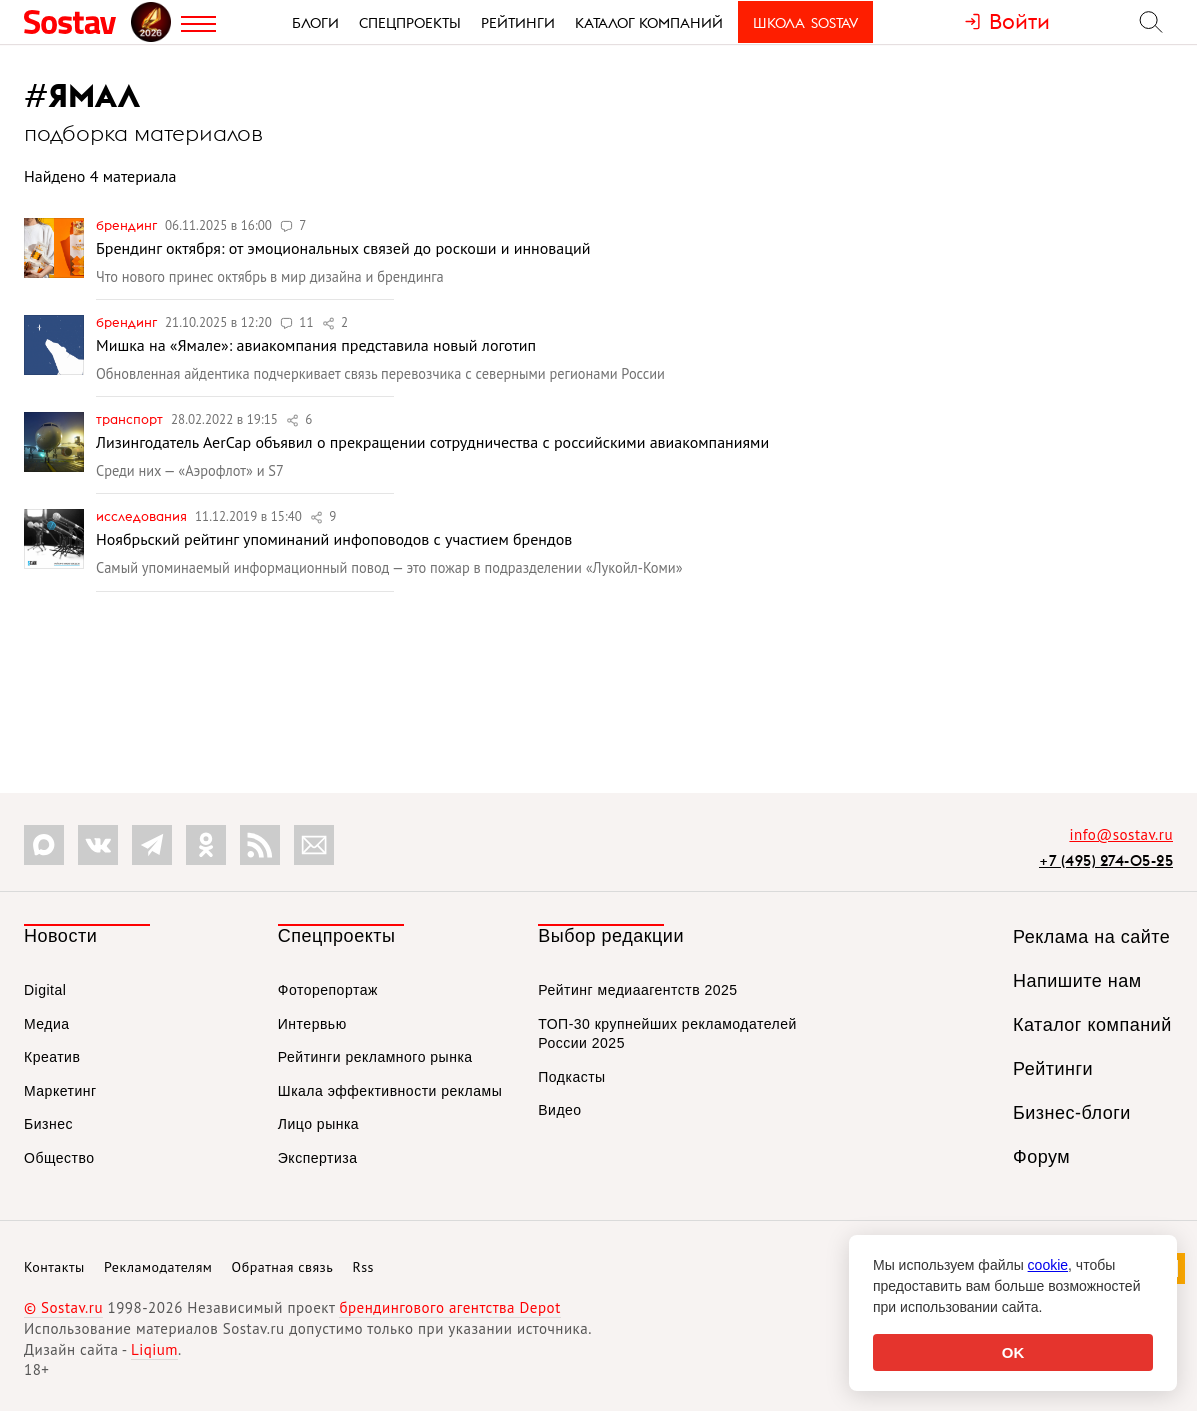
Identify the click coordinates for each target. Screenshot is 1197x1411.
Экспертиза (318, 1158)
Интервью (312, 1024)
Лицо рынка (318, 1124)
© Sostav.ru (63, 1307)
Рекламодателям (158, 1267)
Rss (363, 1267)
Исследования (143, 516)
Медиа (47, 1024)
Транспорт (131, 419)
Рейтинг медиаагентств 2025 (637, 990)
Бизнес (48, 1124)
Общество (59, 1158)
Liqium (154, 1349)
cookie (1048, 1265)
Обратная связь (283, 1267)
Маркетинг (60, 1091)
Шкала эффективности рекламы (390, 1091)
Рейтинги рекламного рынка (375, 1057)
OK (1013, 1352)
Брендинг (128, 225)
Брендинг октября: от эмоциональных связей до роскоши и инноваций (343, 248)
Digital (45, 990)
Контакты (54, 1267)
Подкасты (571, 1077)
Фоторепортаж (328, 990)
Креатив (52, 1057)
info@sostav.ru (1121, 834)
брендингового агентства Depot (449, 1307)
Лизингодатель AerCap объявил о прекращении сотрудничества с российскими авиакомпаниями (432, 442)
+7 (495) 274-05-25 (1106, 860)
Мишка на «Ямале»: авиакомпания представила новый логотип (316, 345)
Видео (559, 1110)
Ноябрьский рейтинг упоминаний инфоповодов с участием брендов (334, 539)
